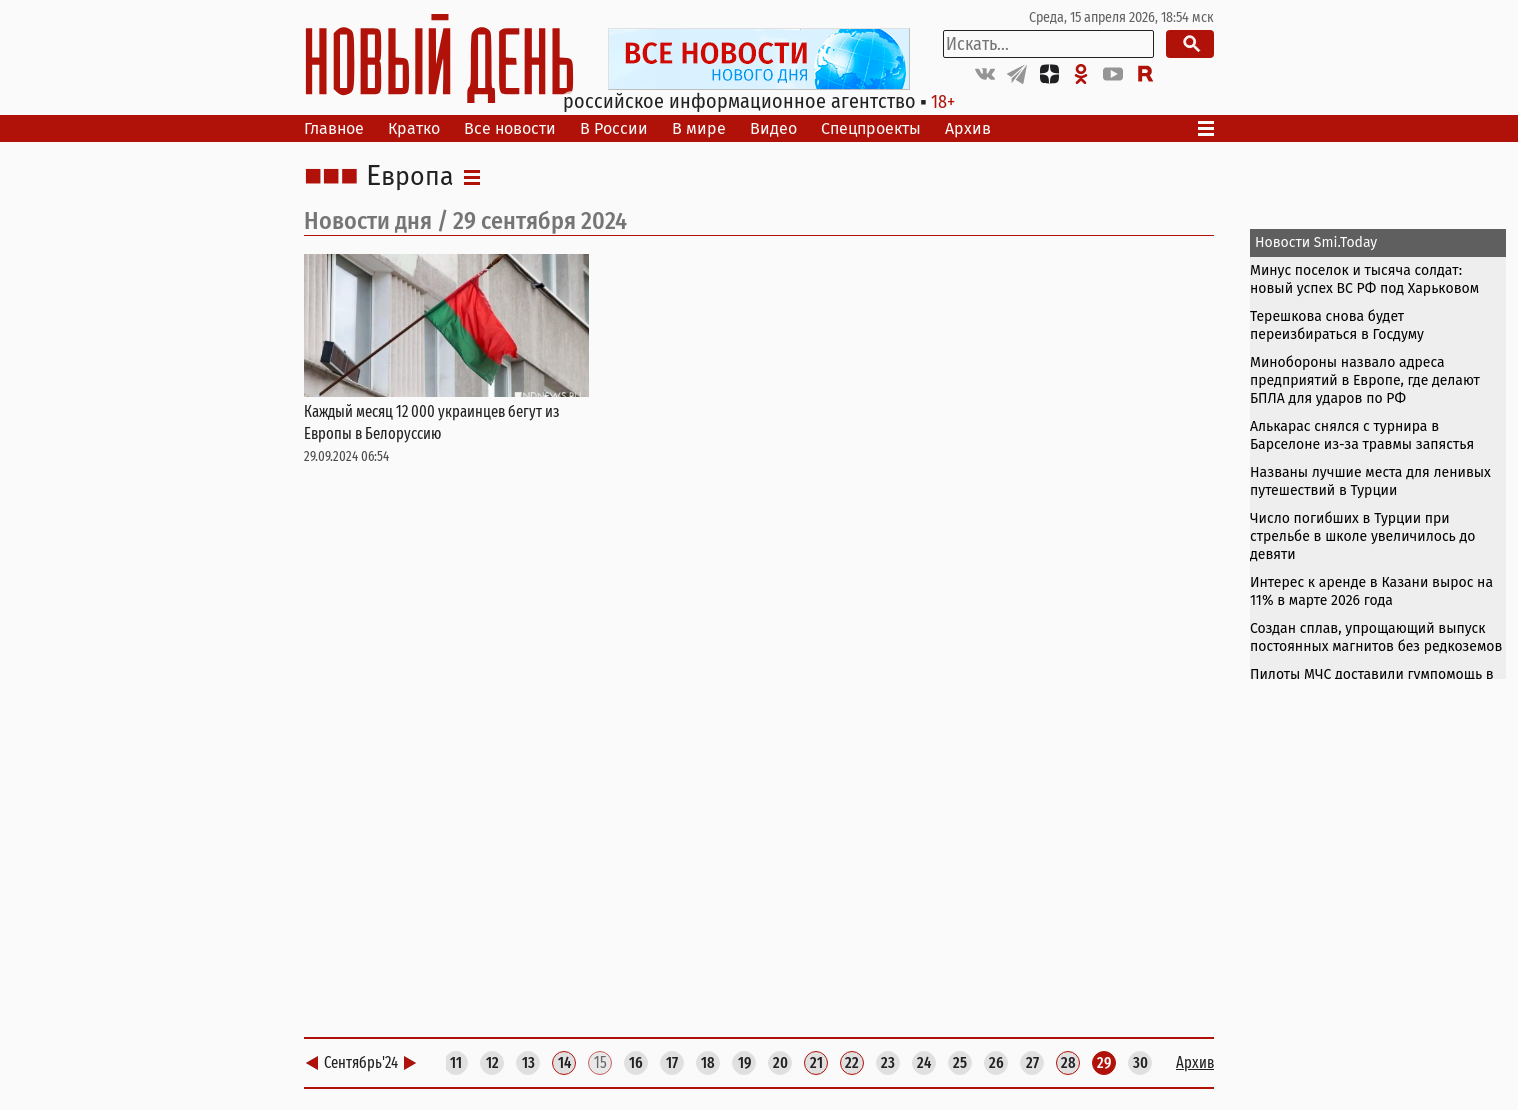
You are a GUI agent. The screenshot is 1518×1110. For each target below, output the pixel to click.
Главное (334, 128)
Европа (410, 177)
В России (614, 128)
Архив (968, 128)
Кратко (414, 128)
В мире (699, 128)
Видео (773, 128)
